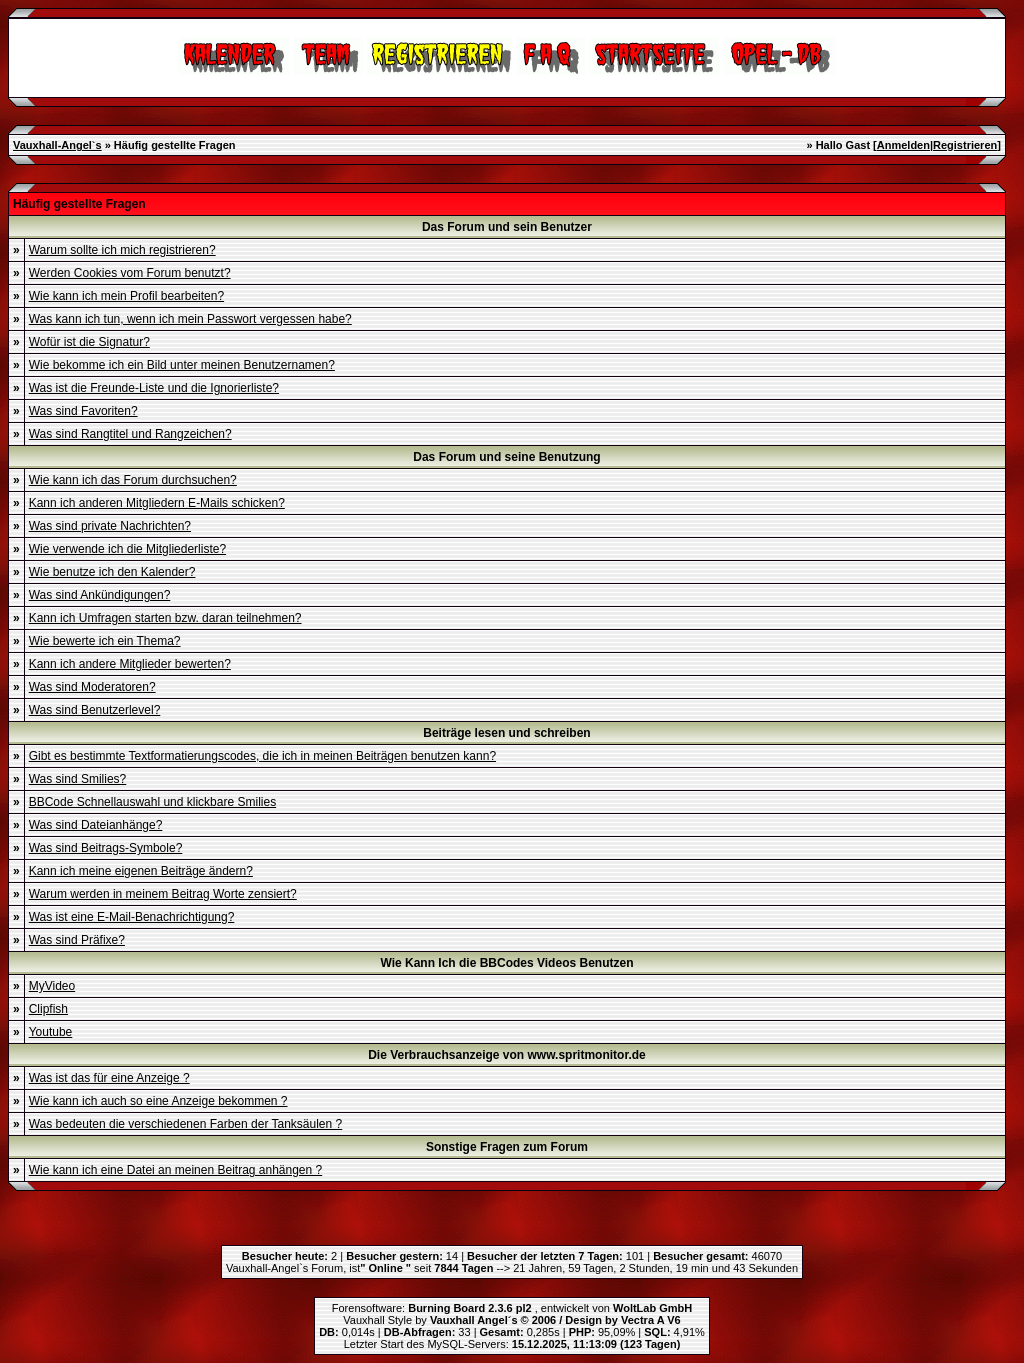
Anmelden (903, 145)
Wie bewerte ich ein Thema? (105, 641)
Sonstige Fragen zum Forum (507, 1147)
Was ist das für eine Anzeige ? (109, 1078)
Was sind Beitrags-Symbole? (106, 848)
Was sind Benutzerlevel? (95, 710)
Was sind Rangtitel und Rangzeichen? (130, 434)
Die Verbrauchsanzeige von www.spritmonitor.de (507, 1055)
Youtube (51, 1032)
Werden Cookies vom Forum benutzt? (130, 273)
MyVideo (52, 986)
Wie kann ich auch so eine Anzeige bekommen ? (158, 1101)
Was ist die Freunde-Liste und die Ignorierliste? (154, 388)
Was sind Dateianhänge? (96, 825)
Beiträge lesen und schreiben (506, 733)
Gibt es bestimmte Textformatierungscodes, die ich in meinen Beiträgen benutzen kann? (262, 756)
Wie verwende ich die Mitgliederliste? (127, 549)
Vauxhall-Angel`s (57, 145)
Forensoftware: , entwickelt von (512, 1308)
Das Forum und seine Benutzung (506, 457)
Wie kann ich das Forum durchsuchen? (133, 480)
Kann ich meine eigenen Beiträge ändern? (141, 871)
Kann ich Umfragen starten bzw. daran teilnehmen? (165, 618)
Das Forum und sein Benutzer (507, 227)
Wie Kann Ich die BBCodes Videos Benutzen (506, 963)
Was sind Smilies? (78, 779)
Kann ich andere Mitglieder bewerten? (130, 664)
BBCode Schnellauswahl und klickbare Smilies (152, 802)
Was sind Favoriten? (83, 411)
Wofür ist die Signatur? (89, 342)
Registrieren (965, 145)
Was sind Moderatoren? (92, 687)
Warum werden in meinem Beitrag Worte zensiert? (163, 894)
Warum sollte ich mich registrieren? (122, 250)
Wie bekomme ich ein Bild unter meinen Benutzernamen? (182, 365)
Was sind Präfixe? (77, 940)
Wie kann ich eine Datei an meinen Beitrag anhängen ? (176, 1170)
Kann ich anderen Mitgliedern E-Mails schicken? (157, 503)
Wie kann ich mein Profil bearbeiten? (126, 296)
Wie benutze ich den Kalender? (112, 572)
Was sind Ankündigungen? (100, 595)
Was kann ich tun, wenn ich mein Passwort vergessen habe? (190, 319)
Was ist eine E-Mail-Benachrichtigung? (132, 917)
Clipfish (48, 1009)
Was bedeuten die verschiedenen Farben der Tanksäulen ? (186, 1124)
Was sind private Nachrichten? (110, 526)
